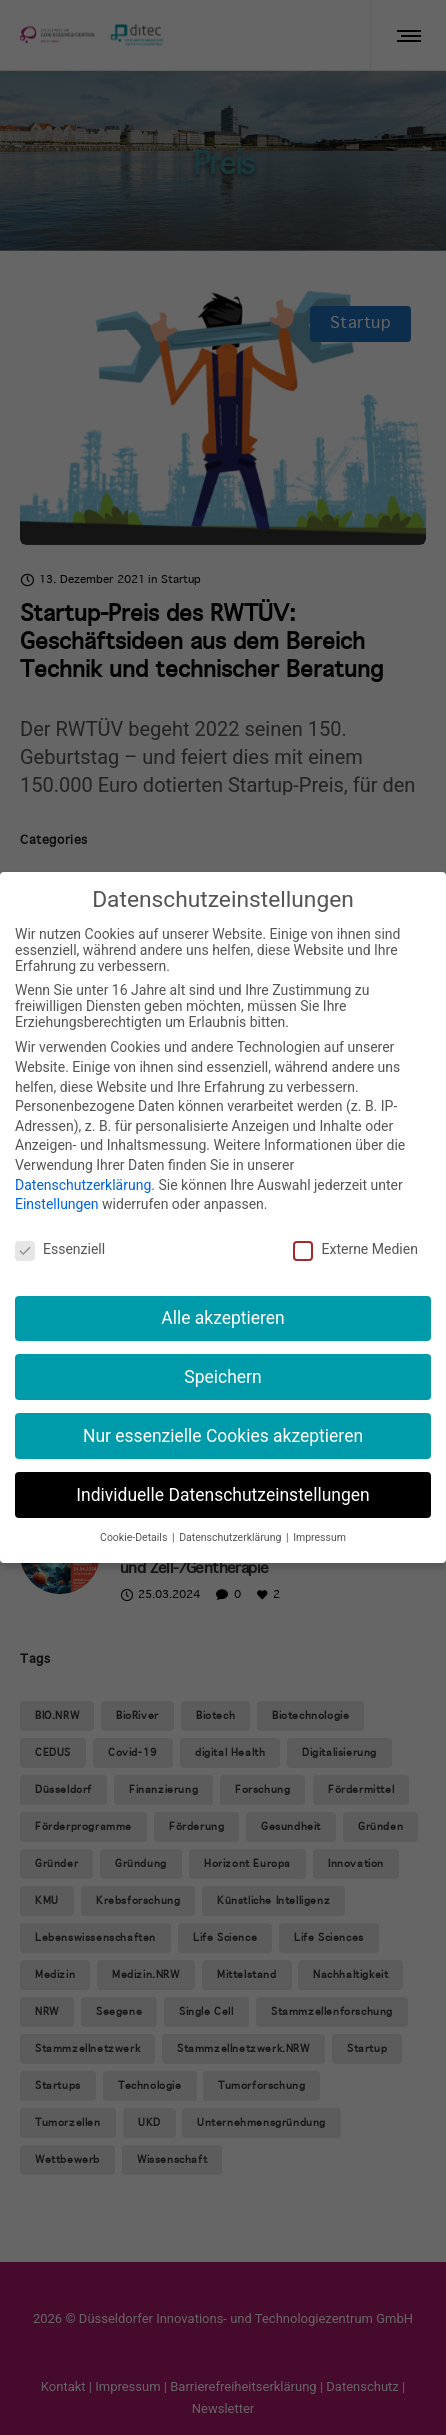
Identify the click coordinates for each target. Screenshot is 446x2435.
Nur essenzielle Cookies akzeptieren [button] (223, 1436)
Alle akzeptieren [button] (223, 1318)
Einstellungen (57, 1204)
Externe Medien (355, 1249)
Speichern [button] (222, 1377)
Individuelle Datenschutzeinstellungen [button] (222, 1495)
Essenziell (60, 1249)
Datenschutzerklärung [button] (231, 1537)
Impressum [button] (319, 1537)
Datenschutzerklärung (83, 1185)
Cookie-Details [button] (135, 1537)
